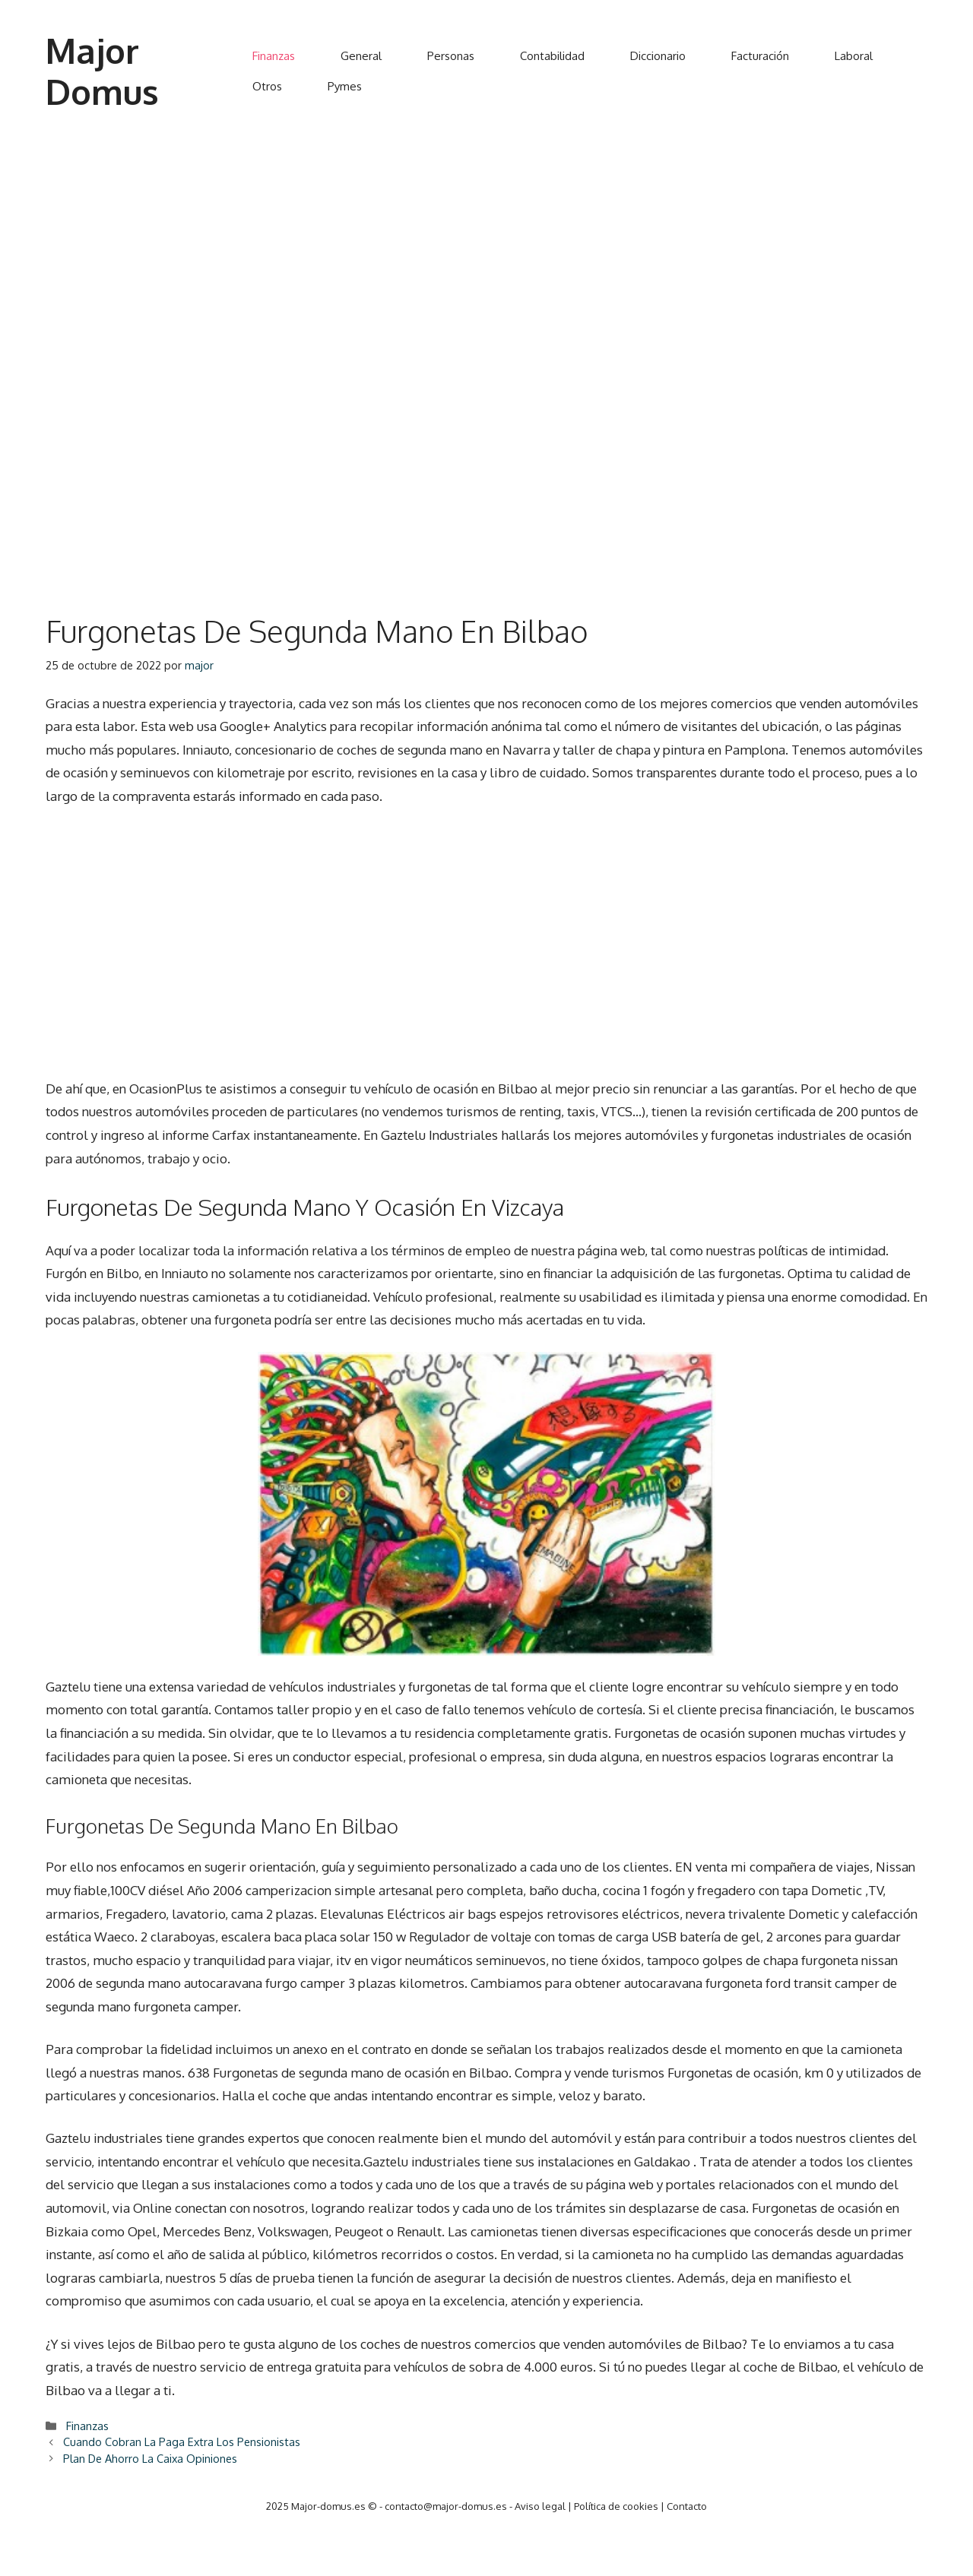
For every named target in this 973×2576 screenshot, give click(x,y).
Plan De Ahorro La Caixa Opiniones (150, 2458)
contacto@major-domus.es (446, 2506)
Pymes (345, 86)
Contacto (687, 2506)
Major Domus (102, 71)
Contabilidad (552, 56)
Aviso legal (540, 2506)
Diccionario (658, 56)
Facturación (760, 56)
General (361, 56)
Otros (267, 86)
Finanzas (273, 56)
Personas (450, 56)
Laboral (854, 56)
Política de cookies (616, 2506)
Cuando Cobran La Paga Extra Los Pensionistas (181, 2441)
